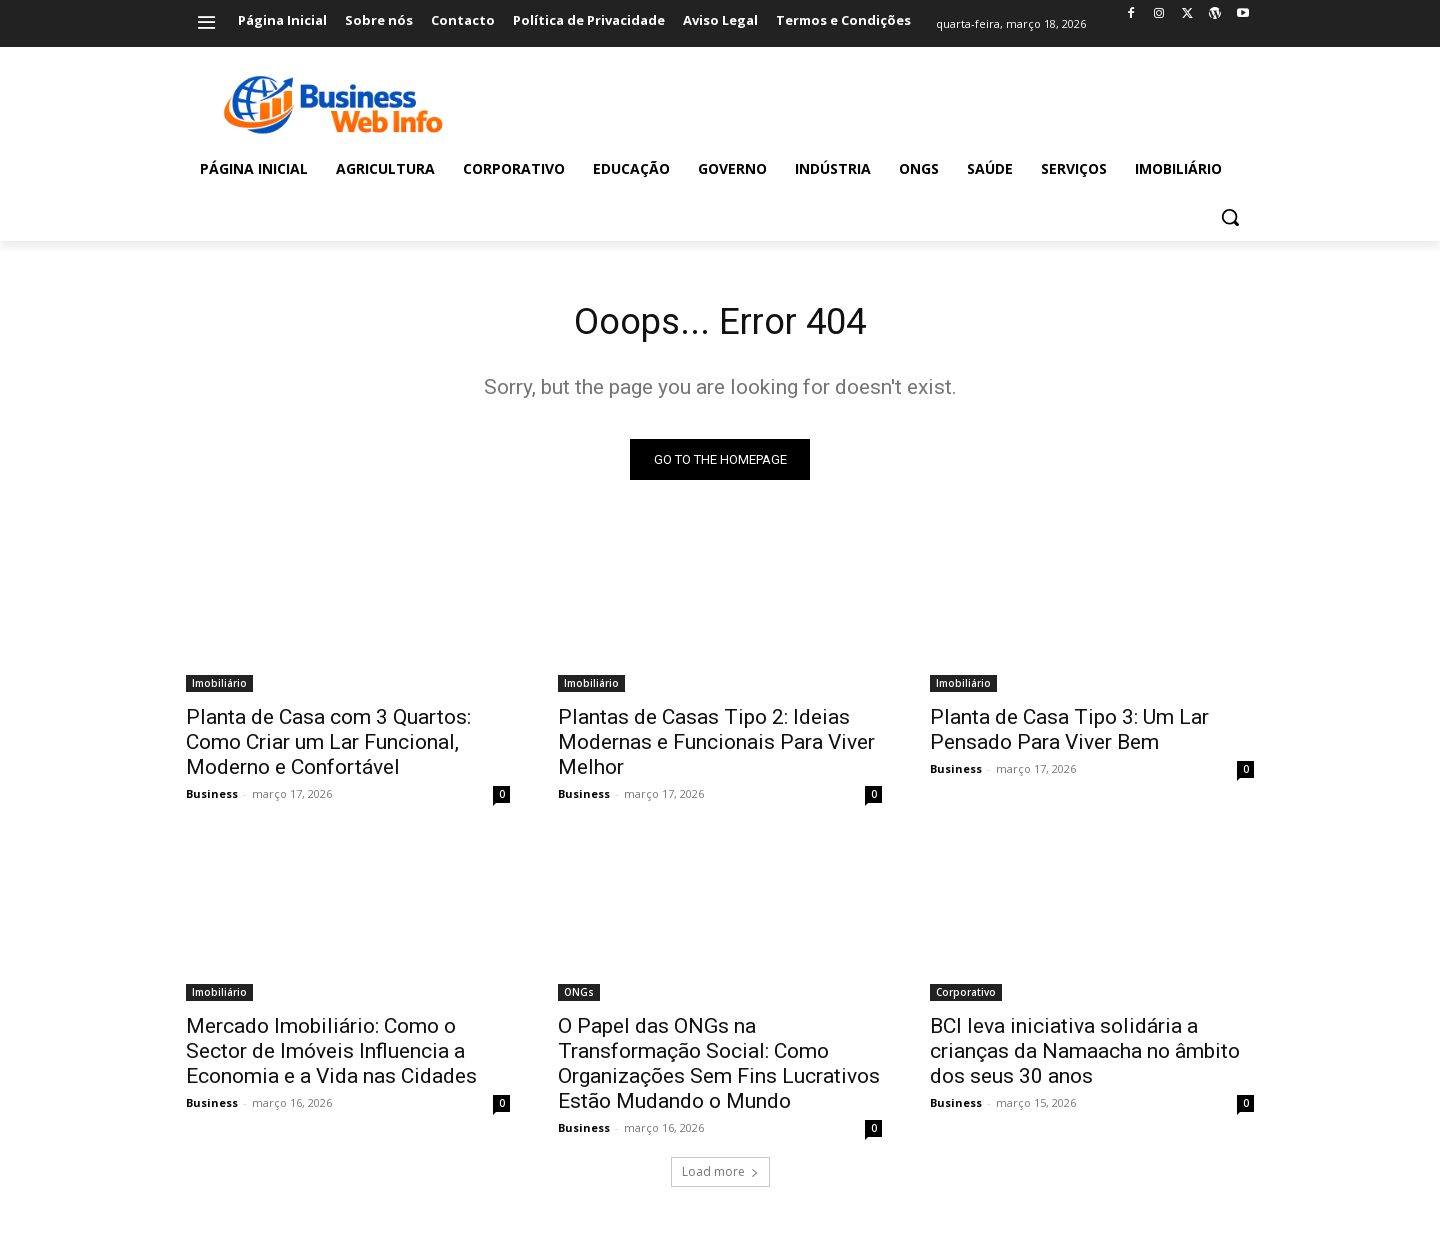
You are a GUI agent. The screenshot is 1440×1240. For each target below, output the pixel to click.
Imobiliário (219, 688)
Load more (720, 1176)
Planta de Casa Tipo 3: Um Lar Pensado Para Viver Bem (1069, 734)
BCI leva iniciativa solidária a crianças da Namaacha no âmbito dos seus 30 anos (1085, 1056)
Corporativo (966, 997)
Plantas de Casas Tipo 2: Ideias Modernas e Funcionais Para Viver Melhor (716, 747)
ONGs (579, 997)
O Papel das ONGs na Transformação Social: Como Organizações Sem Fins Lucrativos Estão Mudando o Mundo (719, 1068)
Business (212, 798)
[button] (1230, 217)
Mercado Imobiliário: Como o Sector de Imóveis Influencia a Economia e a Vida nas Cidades (331, 1056)
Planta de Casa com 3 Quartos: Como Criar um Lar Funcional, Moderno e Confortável (328, 747)
